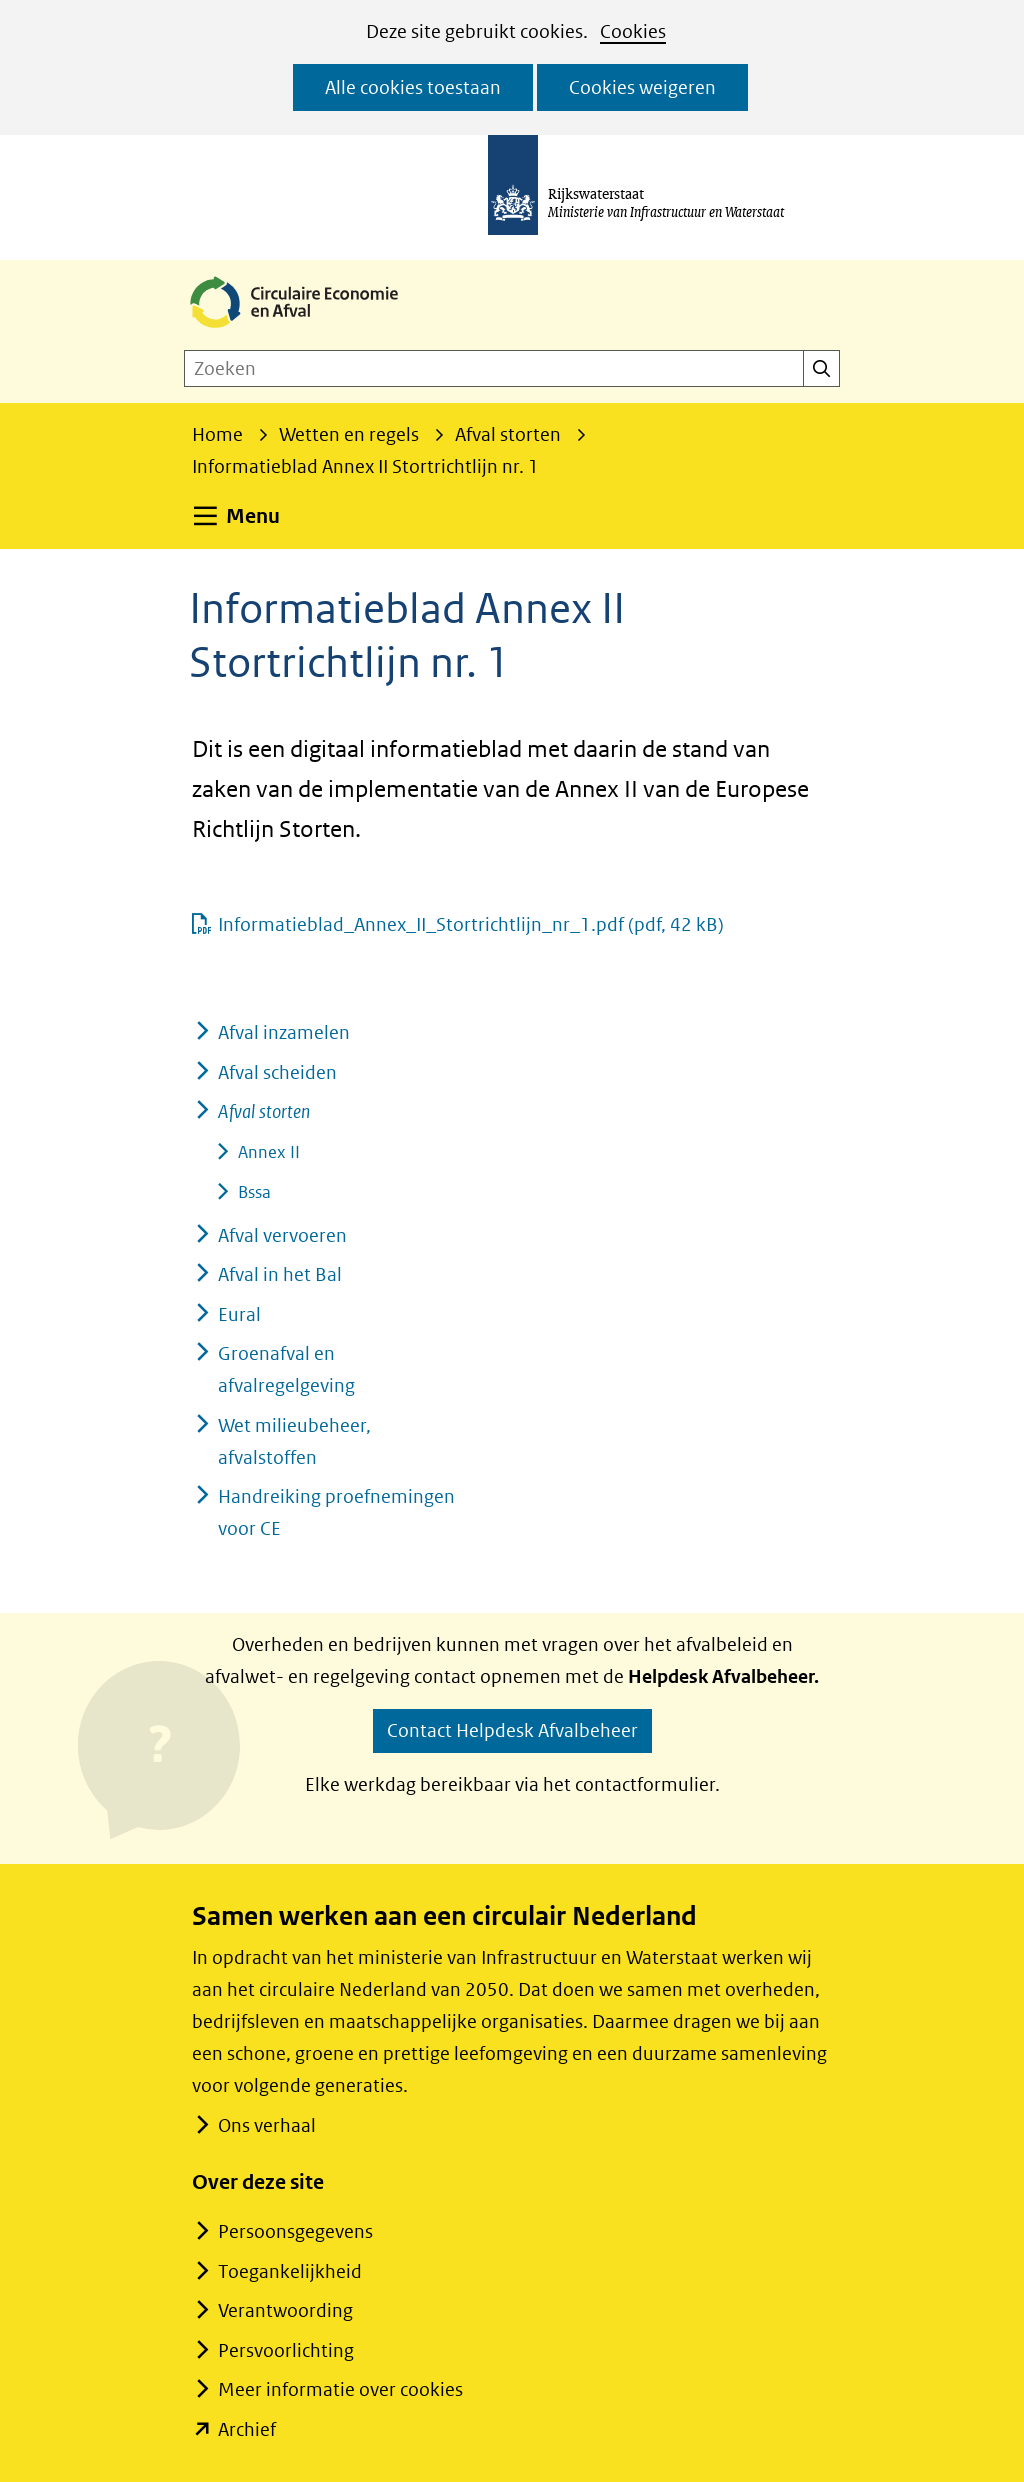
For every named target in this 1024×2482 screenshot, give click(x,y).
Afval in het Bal (280, 1274)
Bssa (254, 1192)
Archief (247, 2429)
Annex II (269, 1152)
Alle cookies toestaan (413, 87)
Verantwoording (285, 2310)
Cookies (633, 31)
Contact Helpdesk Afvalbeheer (512, 1730)
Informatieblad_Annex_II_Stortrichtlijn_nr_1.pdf (471, 924)
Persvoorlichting (286, 2350)
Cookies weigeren (642, 87)
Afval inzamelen (284, 1032)
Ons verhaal (266, 2125)
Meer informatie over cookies (340, 2389)
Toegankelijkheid (290, 2271)
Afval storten (264, 1111)
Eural (239, 1314)
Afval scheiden (277, 1072)
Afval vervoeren (282, 1235)
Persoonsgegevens (295, 2231)
